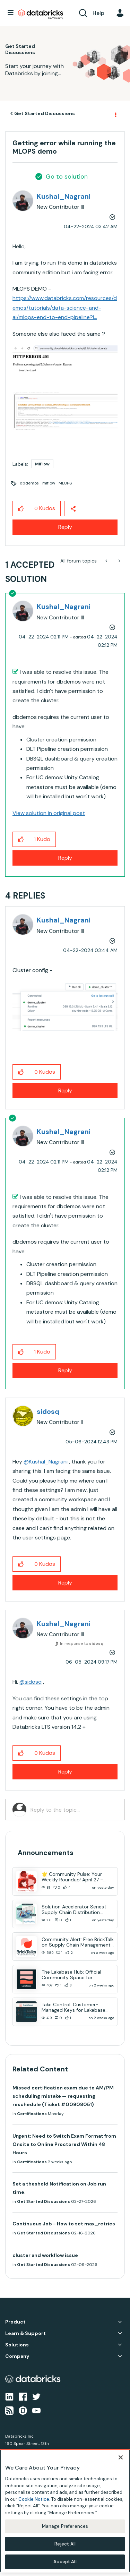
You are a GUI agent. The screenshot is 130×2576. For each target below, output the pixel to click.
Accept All (64, 2562)
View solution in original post (48, 813)
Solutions (17, 2345)
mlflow (48, 483)
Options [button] (115, 113)
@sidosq (30, 1681)
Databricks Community (40, 14)
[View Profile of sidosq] (48, 1411)
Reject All (65, 2544)
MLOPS (65, 483)
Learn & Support (25, 2333)
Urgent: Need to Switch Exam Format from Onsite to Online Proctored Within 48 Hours (64, 2144)
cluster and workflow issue (45, 2255)
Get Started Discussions (44, 113)
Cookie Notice (33, 2499)
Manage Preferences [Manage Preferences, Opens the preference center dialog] (65, 2526)
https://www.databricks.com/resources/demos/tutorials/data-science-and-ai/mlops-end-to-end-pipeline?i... (64, 307)
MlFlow (42, 464)
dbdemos (29, 483)
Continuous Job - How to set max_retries (63, 2224)
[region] (65, 2511)
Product (15, 2322)
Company (17, 2356)
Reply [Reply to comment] (65, 857)
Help (98, 13)
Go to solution (67, 176)
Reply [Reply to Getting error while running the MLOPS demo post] (65, 527)
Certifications (32, 2113)
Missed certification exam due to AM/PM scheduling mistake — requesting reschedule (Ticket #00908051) (63, 2096)
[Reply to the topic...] (74, 1810)
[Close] (120, 2457)
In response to (81, 1643)
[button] (65, 363)
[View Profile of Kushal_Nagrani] (63, 196)
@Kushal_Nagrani (46, 1461)
